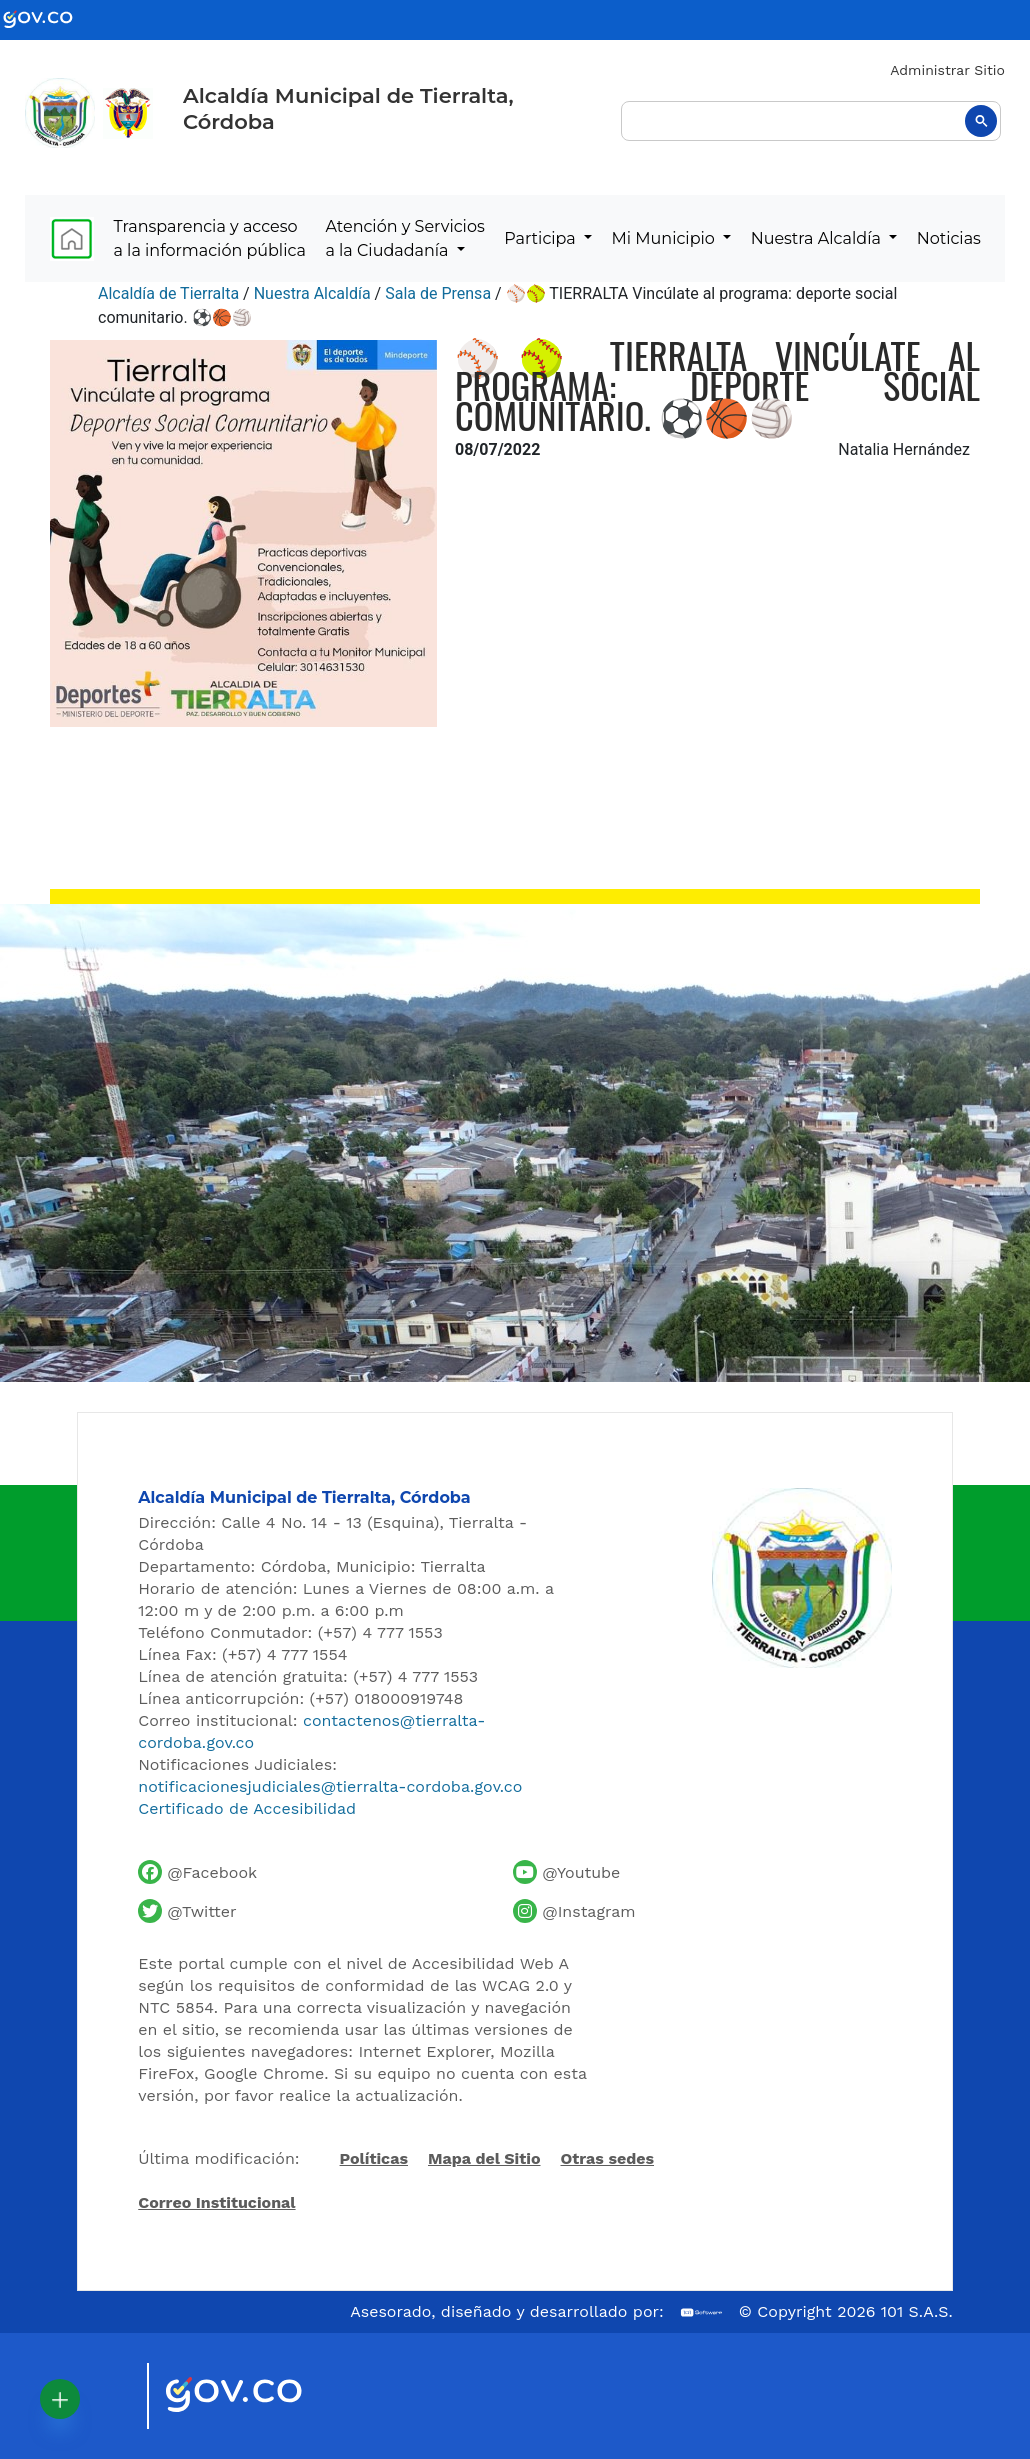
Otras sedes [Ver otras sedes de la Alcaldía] (608, 2158)
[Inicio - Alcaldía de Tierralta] (60, 113)
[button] (60, 2399)
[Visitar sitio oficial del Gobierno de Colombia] (257, 2396)
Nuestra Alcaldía (312, 293)
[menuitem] (71, 238)
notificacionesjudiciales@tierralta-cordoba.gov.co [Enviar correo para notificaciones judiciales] (330, 1786)
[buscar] (811, 121)
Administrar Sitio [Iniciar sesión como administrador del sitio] (947, 70)
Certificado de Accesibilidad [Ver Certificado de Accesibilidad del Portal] (247, 1808)
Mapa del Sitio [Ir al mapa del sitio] (484, 2158)
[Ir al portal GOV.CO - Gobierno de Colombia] (50, 18)
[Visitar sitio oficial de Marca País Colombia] (107, 2396)
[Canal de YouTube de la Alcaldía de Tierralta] (566, 1872)
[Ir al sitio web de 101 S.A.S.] (701, 2312)
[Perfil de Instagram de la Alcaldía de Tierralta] (574, 1911)
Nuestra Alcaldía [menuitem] (818, 238)
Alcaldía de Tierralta (168, 293)
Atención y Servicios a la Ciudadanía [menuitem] (404, 238)
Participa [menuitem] (542, 238)
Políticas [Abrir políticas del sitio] (374, 2160)
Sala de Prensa (438, 293)
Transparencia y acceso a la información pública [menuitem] (209, 238)
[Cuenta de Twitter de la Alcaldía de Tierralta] (187, 1911)
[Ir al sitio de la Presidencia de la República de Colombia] (128, 112)
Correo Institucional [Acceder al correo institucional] (216, 2202)
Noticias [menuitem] (949, 238)
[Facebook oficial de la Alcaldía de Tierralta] (197, 1872)
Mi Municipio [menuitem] (666, 238)
